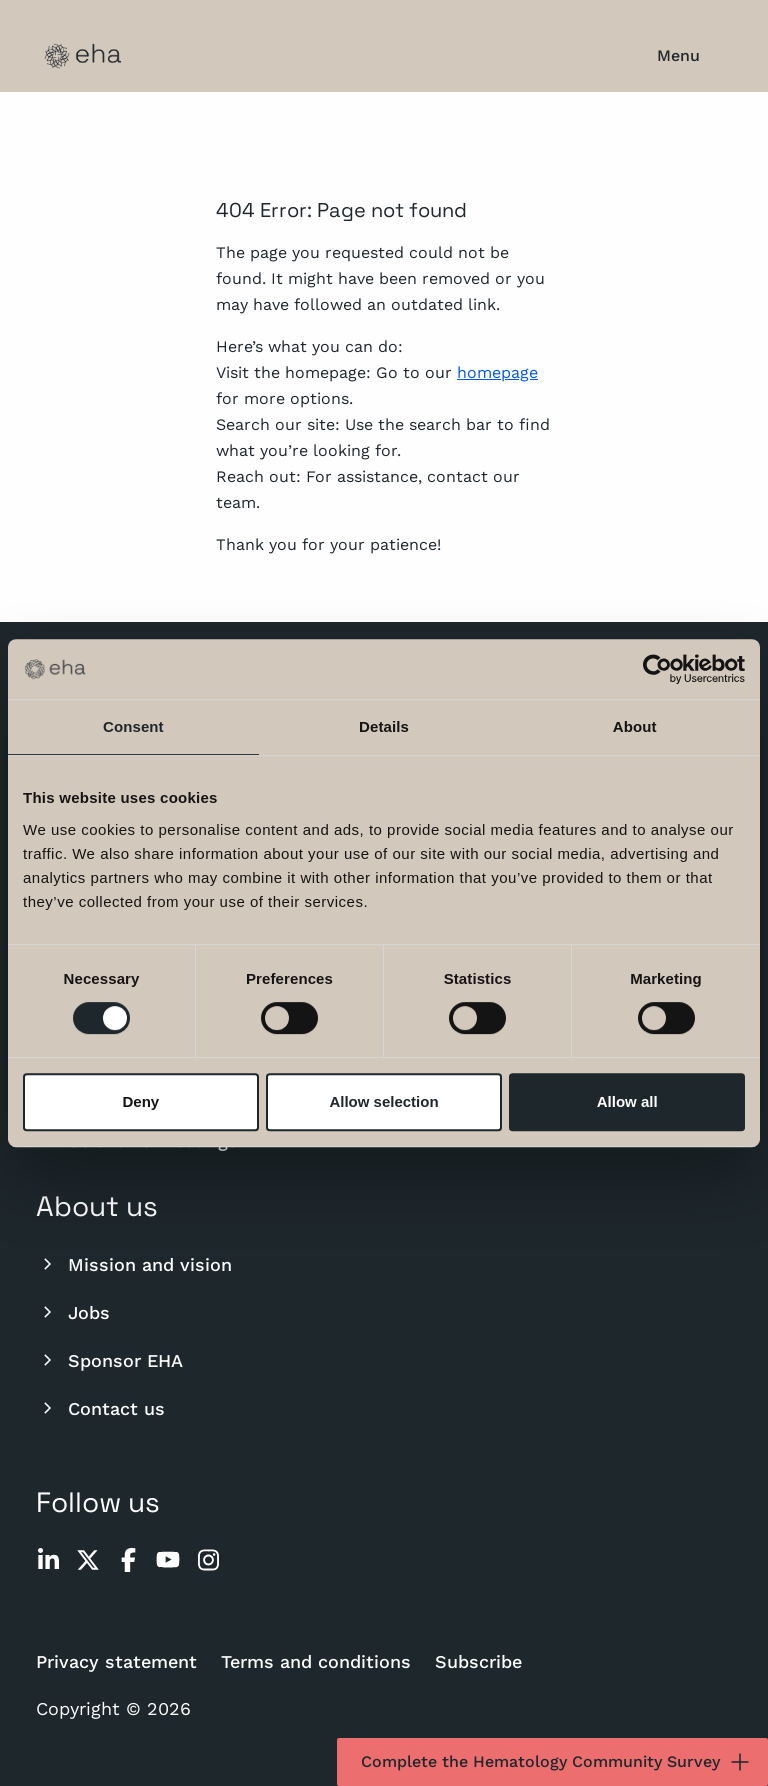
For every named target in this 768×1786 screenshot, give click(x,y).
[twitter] (88, 1560)
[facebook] (128, 1560)
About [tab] (635, 726)
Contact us (100, 1408)
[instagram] (208, 1560)
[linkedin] (48, 1560)
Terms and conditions (316, 1661)
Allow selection (383, 1101)
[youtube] (168, 1560)
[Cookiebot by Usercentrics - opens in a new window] (657, 669)
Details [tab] (384, 726)
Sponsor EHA (109, 1360)
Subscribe (478, 1661)
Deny (140, 1101)
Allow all (627, 1101)
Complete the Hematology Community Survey (556, 1762)
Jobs (73, 1312)
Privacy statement (116, 1661)
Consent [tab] (133, 726)
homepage (497, 372)
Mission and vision (134, 1264)
